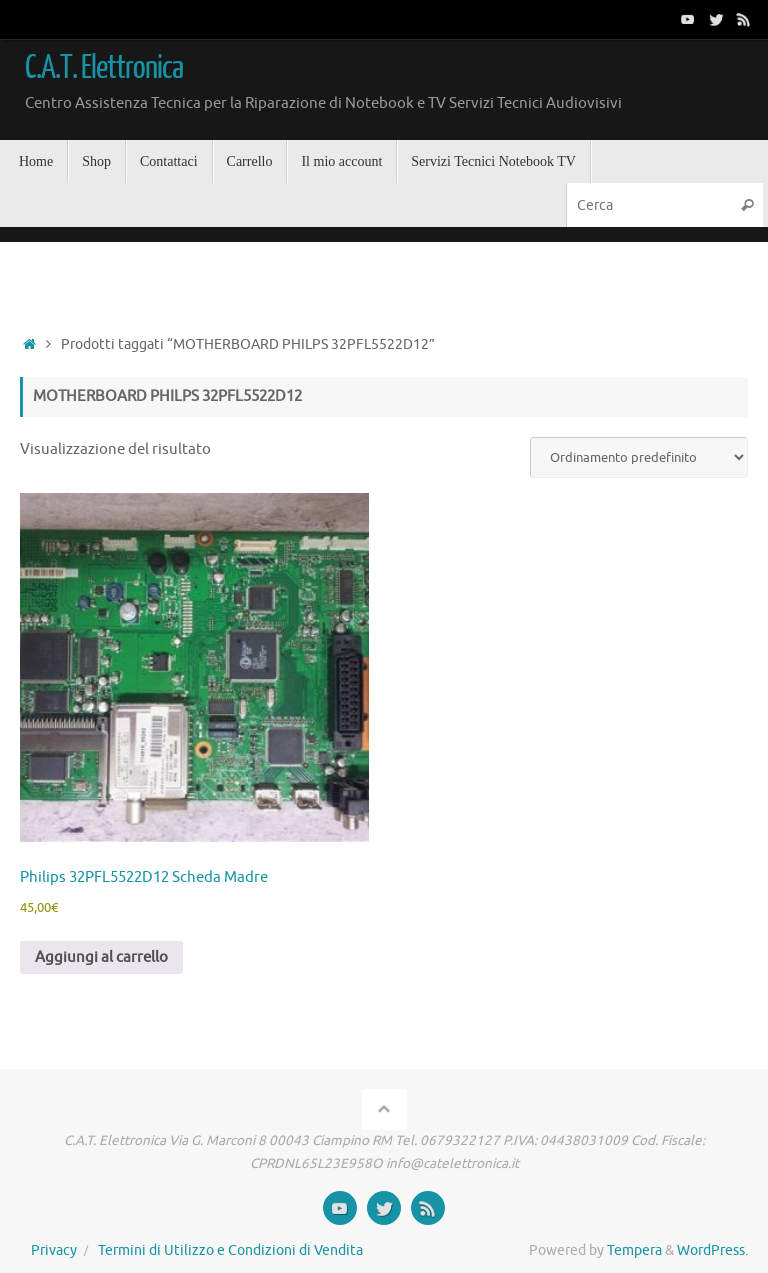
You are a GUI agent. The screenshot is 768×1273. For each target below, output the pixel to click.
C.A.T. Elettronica (104, 68)
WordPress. (712, 1250)
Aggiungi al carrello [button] (101, 957)
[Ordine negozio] (639, 457)
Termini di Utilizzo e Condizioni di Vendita (230, 1250)
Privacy (54, 1250)
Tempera (634, 1250)
